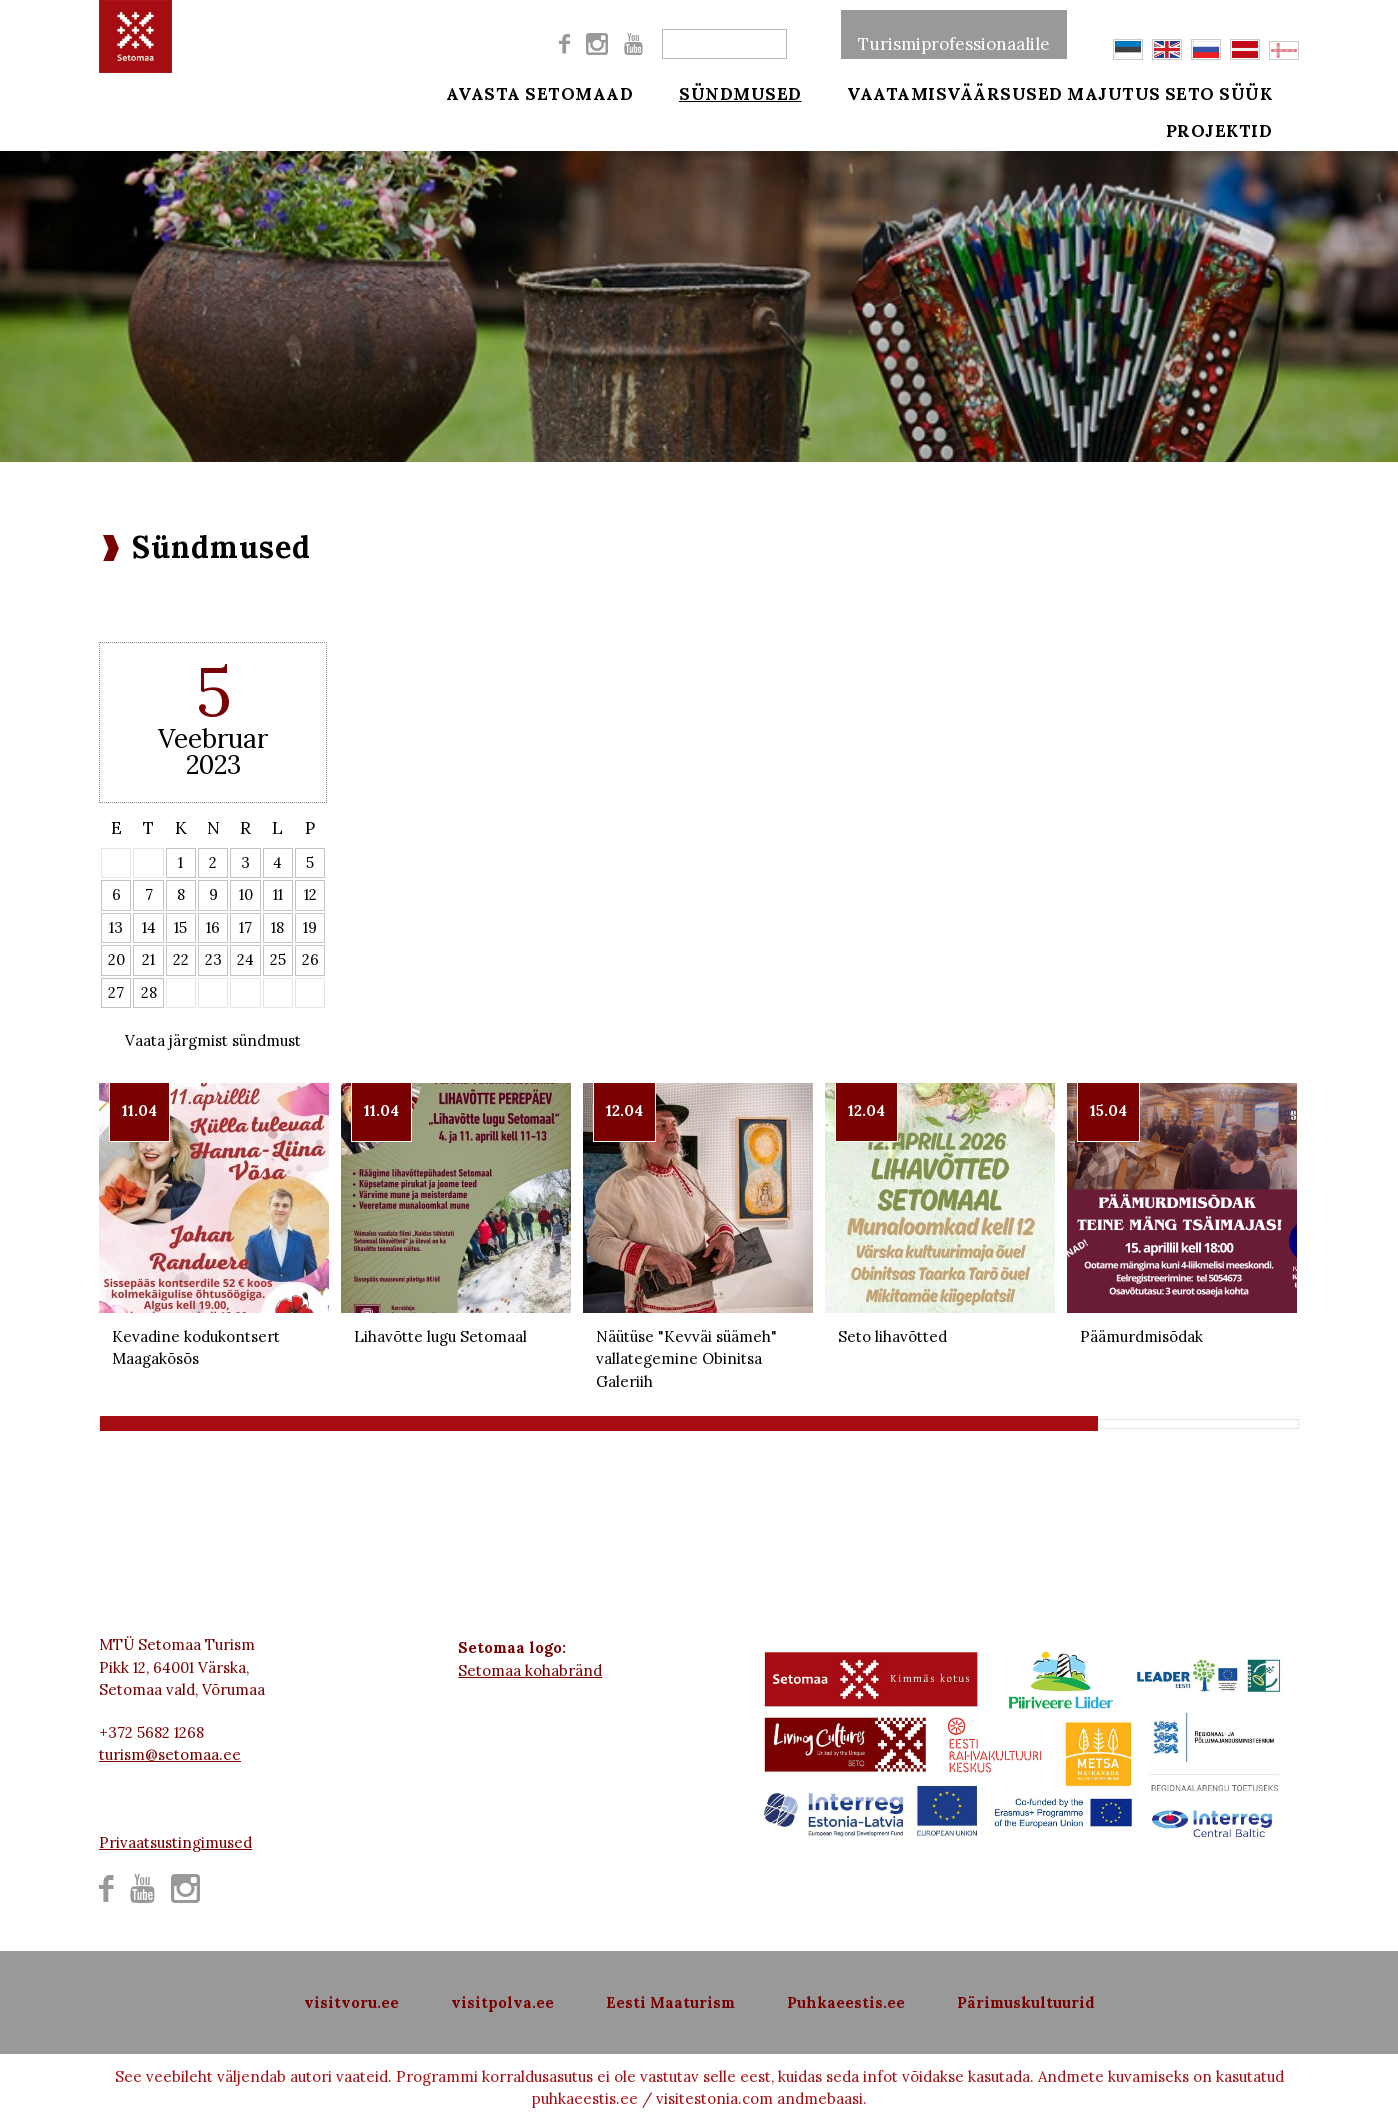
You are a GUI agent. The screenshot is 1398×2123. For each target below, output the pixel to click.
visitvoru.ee (351, 2002)
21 (148, 959)
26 (310, 959)
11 (278, 894)
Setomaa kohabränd (530, 1670)
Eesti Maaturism (670, 2002)
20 (116, 959)
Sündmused (726, 92)
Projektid (1247, 142)
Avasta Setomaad (540, 92)
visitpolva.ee (502, 2002)
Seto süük (1247, 92)
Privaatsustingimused (175, 1842)
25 (278, 959)
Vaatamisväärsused (928, 92)
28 (149, 992)
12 (310, 894)
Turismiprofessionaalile (954, 34)
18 (277, 927)
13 (116, 927)
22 (181, 959)
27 (116, 992)
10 (246, 894)
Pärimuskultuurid (1026, 2002)
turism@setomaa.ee (170, 1754)
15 (180, 927)
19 (310, 927)
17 (245, 927)
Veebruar (213, 738)
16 (213, 927)
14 (149, 927)
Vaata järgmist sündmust (213, 1040)
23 (213, 959)
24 (245, 959)
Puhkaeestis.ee (846, 2002)
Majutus (1114, 92)
